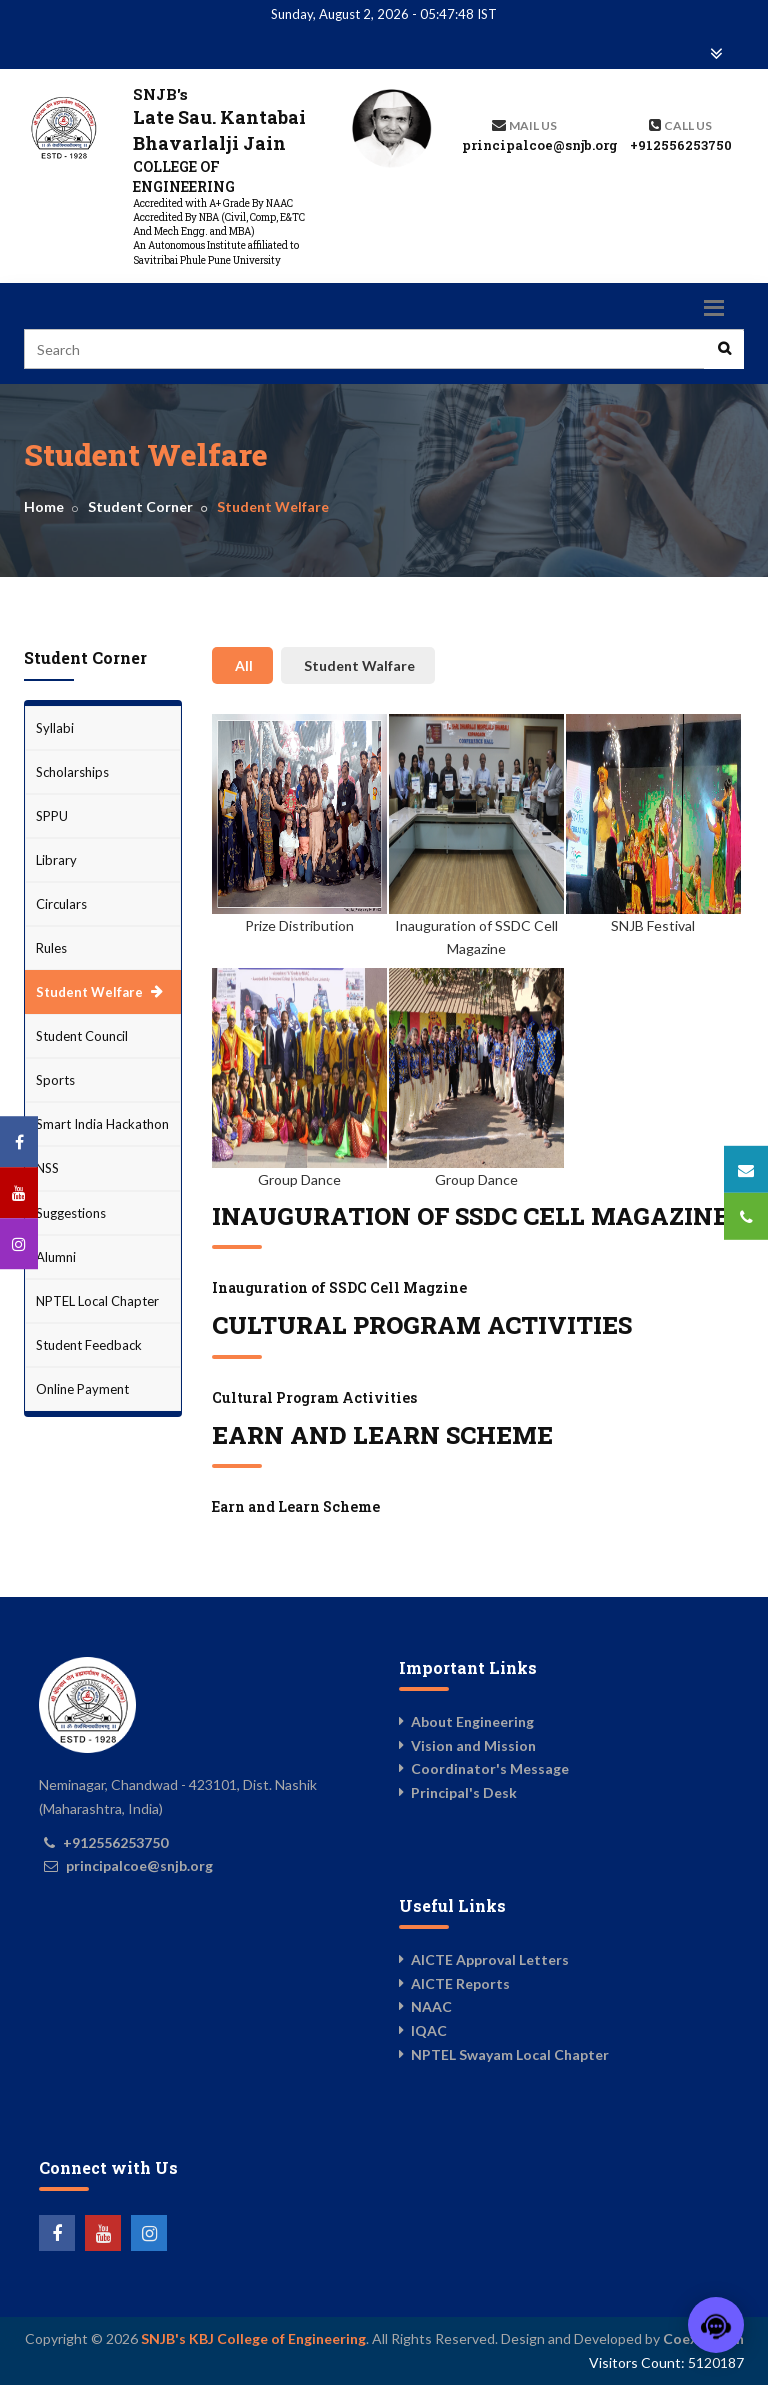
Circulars (61, 904)
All (244, 665)
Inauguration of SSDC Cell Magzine (339, 1287)
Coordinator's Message (490, 1768)
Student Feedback (89, 1345)
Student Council (82, 1036)
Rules (51, 948)
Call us (688, 125)
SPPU (52, 816)
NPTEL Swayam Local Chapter (510, 2054)
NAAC (431, 2006)
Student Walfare (359, 665)
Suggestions (71, 1213)
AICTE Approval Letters (490, 1959)
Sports (55, 1080)
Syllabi (55, 728)
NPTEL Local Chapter (97, 1301)
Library (56, 860)
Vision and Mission (473, 1745)
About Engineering (472, 1721)
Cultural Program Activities (314, 1397)
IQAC (429, 2030)
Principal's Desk (464, 1792)
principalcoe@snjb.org (540, 145)
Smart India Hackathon (102, 1124)
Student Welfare (89, 992)
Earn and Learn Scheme (296, 1506)
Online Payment (82, 1389)
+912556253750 (681, 145)
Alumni (56, 1257)
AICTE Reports (460, 1983)
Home (44, 506)
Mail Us (533, 125)
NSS (47, 1168)
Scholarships (72, 772)
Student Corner (140, 506)
